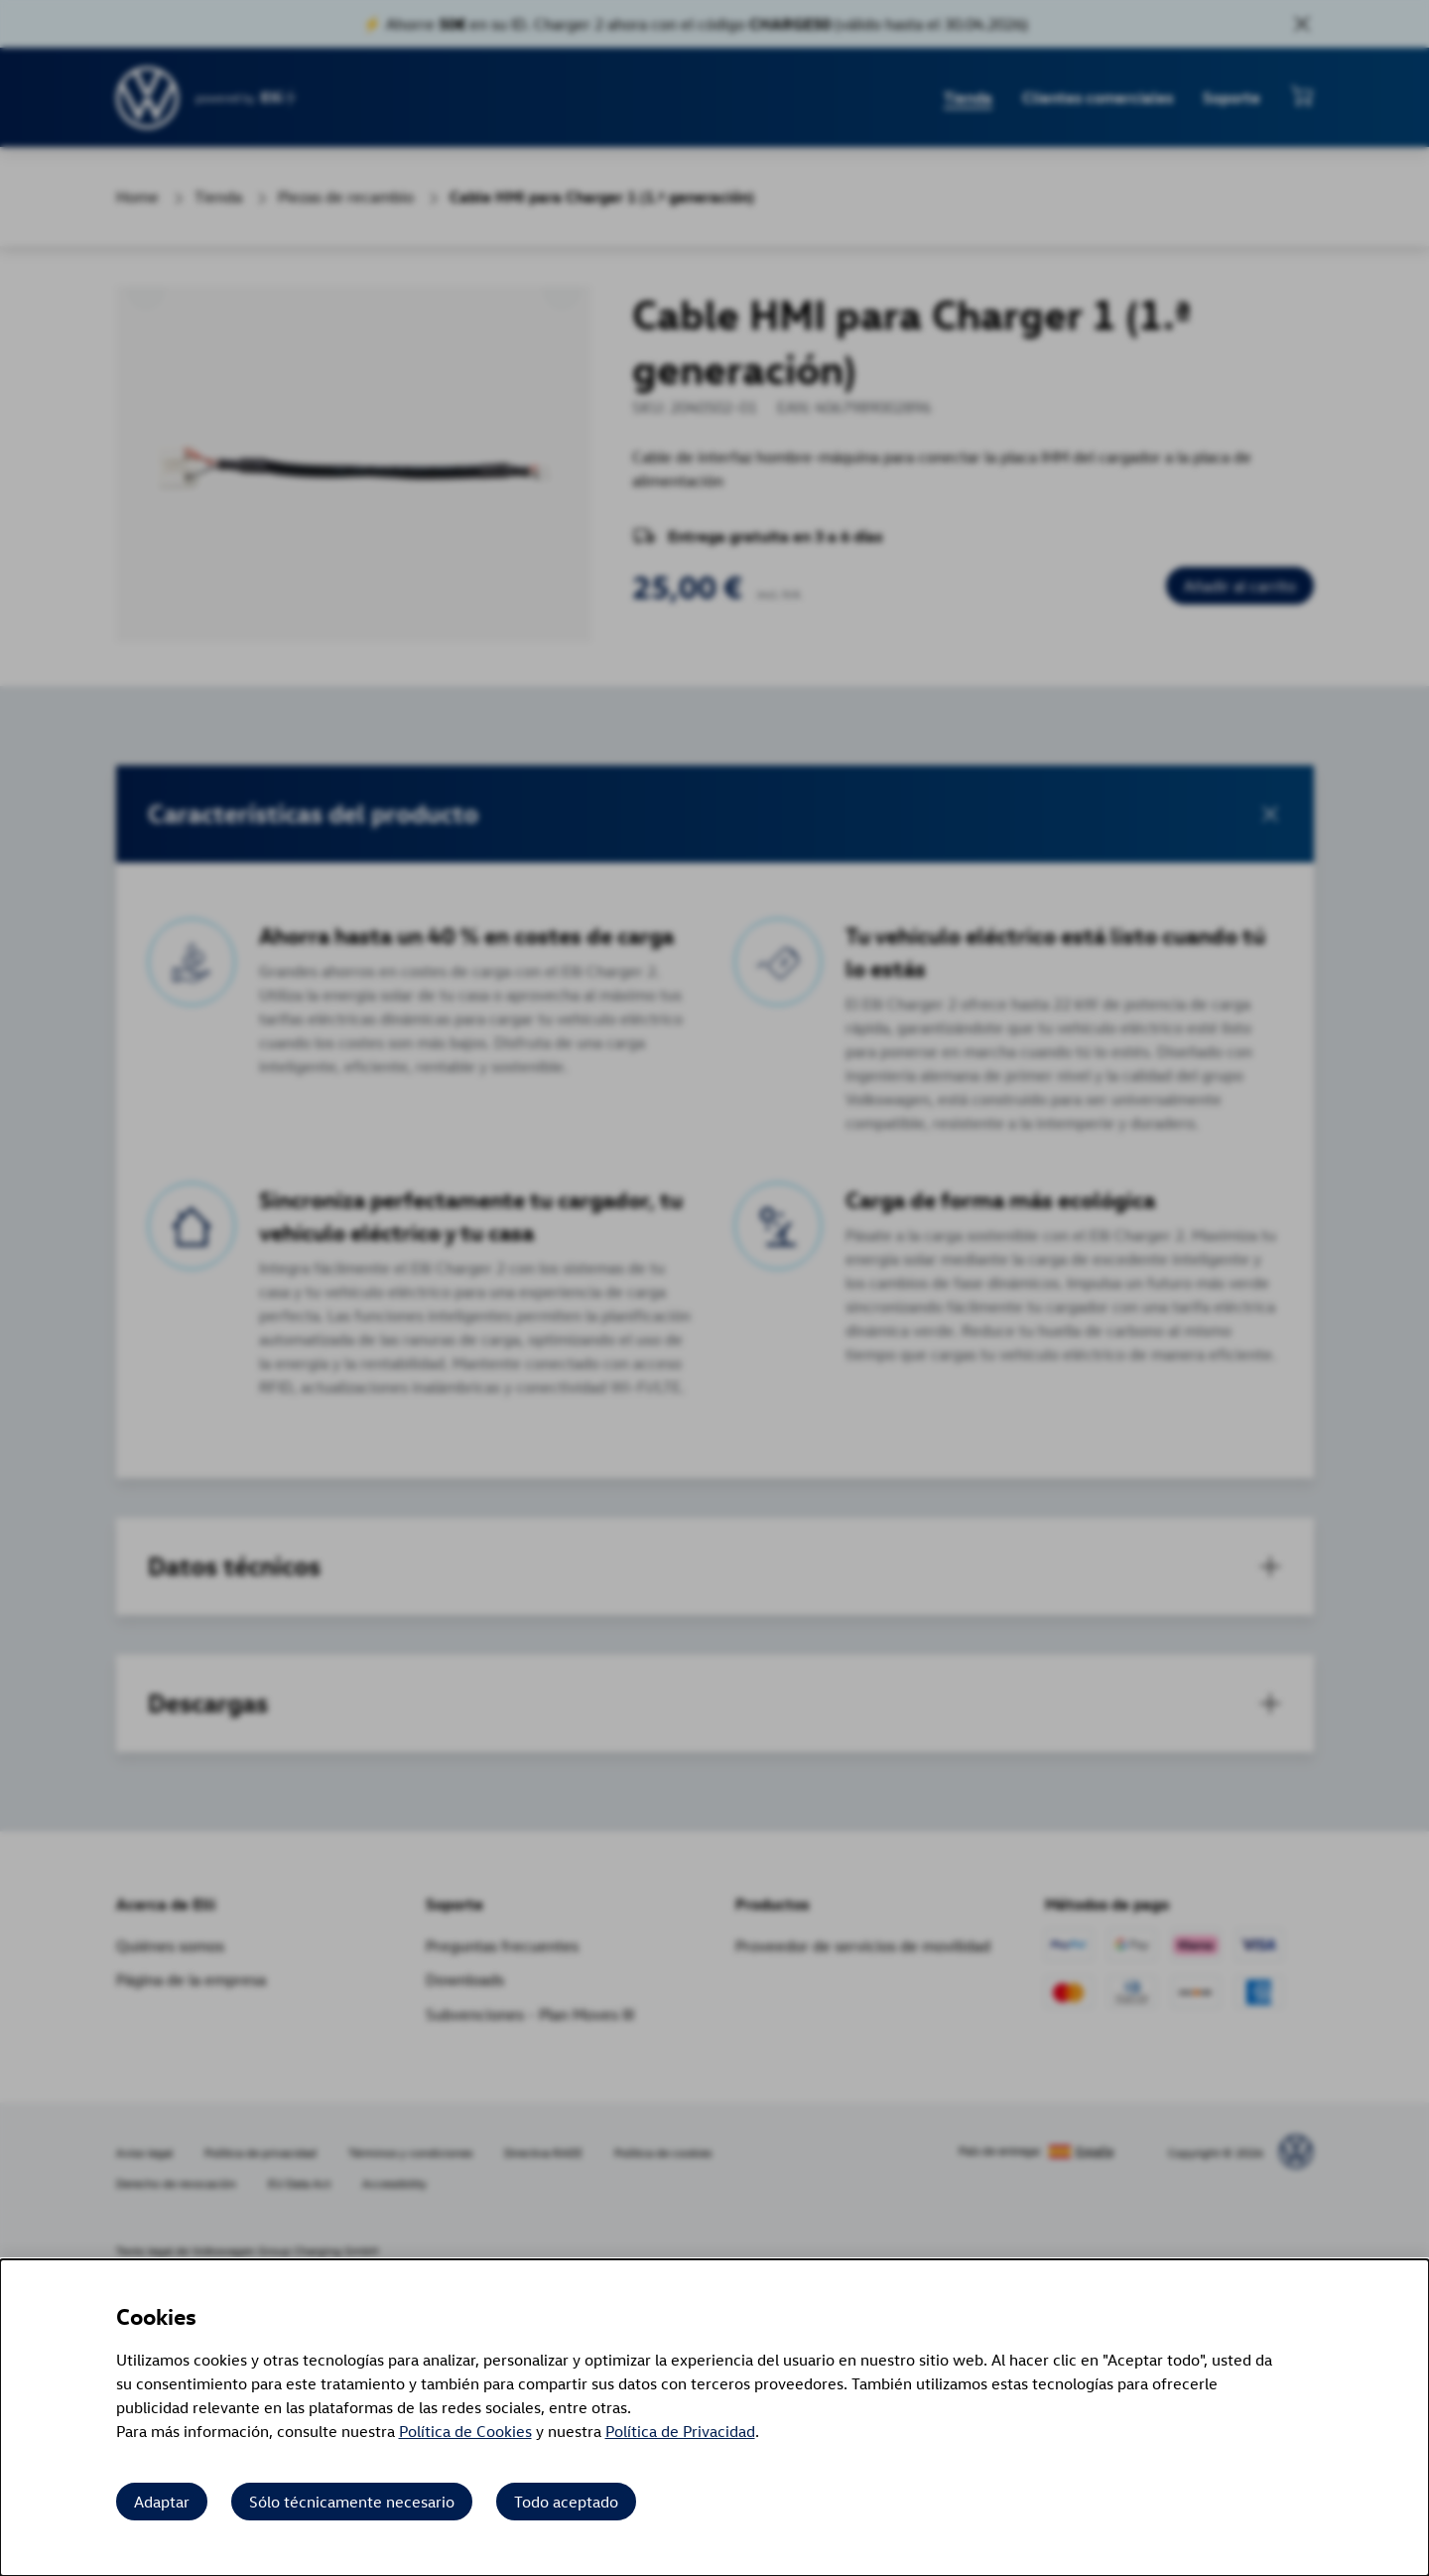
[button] (715, 814)
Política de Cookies (465, 2431)
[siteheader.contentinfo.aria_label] (148, 98)
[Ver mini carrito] (1302, 95)
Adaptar (162, 2501)
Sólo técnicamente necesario (352, 2501)
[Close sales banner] (1302, 24)
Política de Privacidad (680, 2431)
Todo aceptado (566, 2501)
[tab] (715, 1566)
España (1094, 2151)
